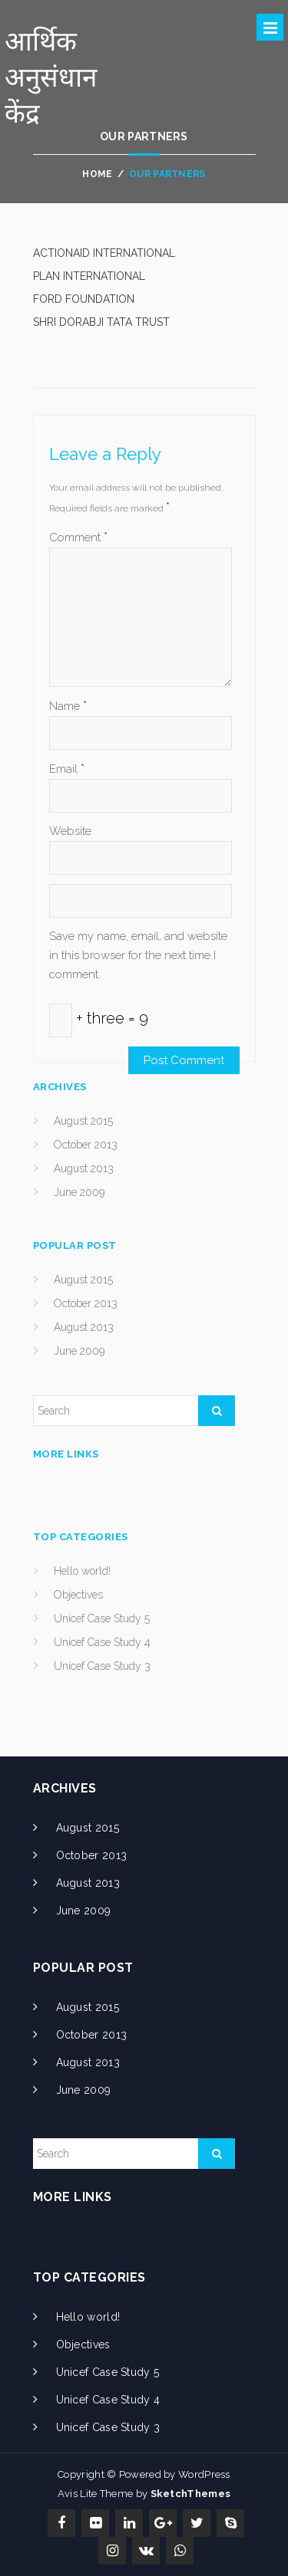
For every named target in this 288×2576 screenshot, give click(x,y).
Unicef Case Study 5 (102, 1618)
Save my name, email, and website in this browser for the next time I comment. (138, 955)
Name (68, 705)
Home (97, 174)
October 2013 (86, 1144)
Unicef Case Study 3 (102, 1666)
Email (66, 768)
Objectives (78, 1595)
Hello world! (82, 1571)
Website (70, 831)
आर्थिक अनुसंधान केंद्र (51, 77)
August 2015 (83, 1121)
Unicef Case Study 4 (102, 1642)
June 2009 (79, 1192)
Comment (78, 537)
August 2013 (84, 1168)
